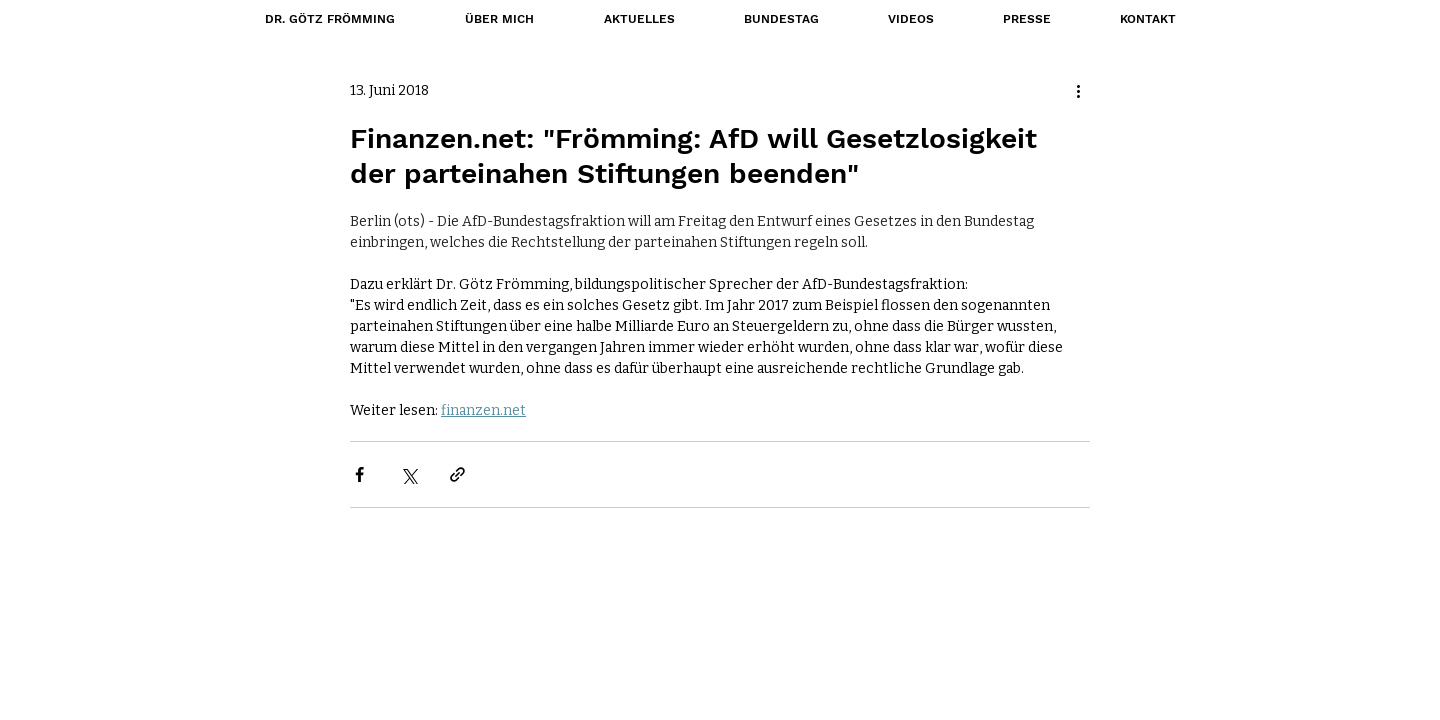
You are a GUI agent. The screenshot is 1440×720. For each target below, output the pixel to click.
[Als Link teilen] (457, 474)
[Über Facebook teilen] (359, 474)
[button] (781, 19)
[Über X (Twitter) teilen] (408, 474)
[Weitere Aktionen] (1078, 91)
